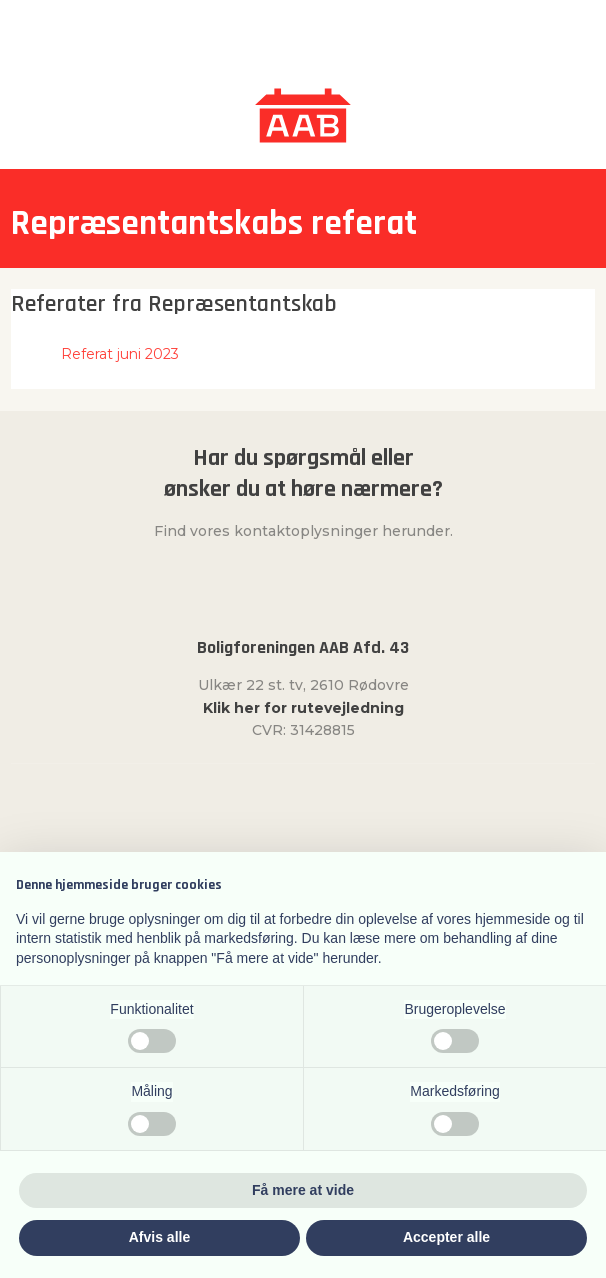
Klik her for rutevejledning (303, 708)
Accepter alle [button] (446, 1237)
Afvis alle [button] (159, 1237)
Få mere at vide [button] (303, 1190)
